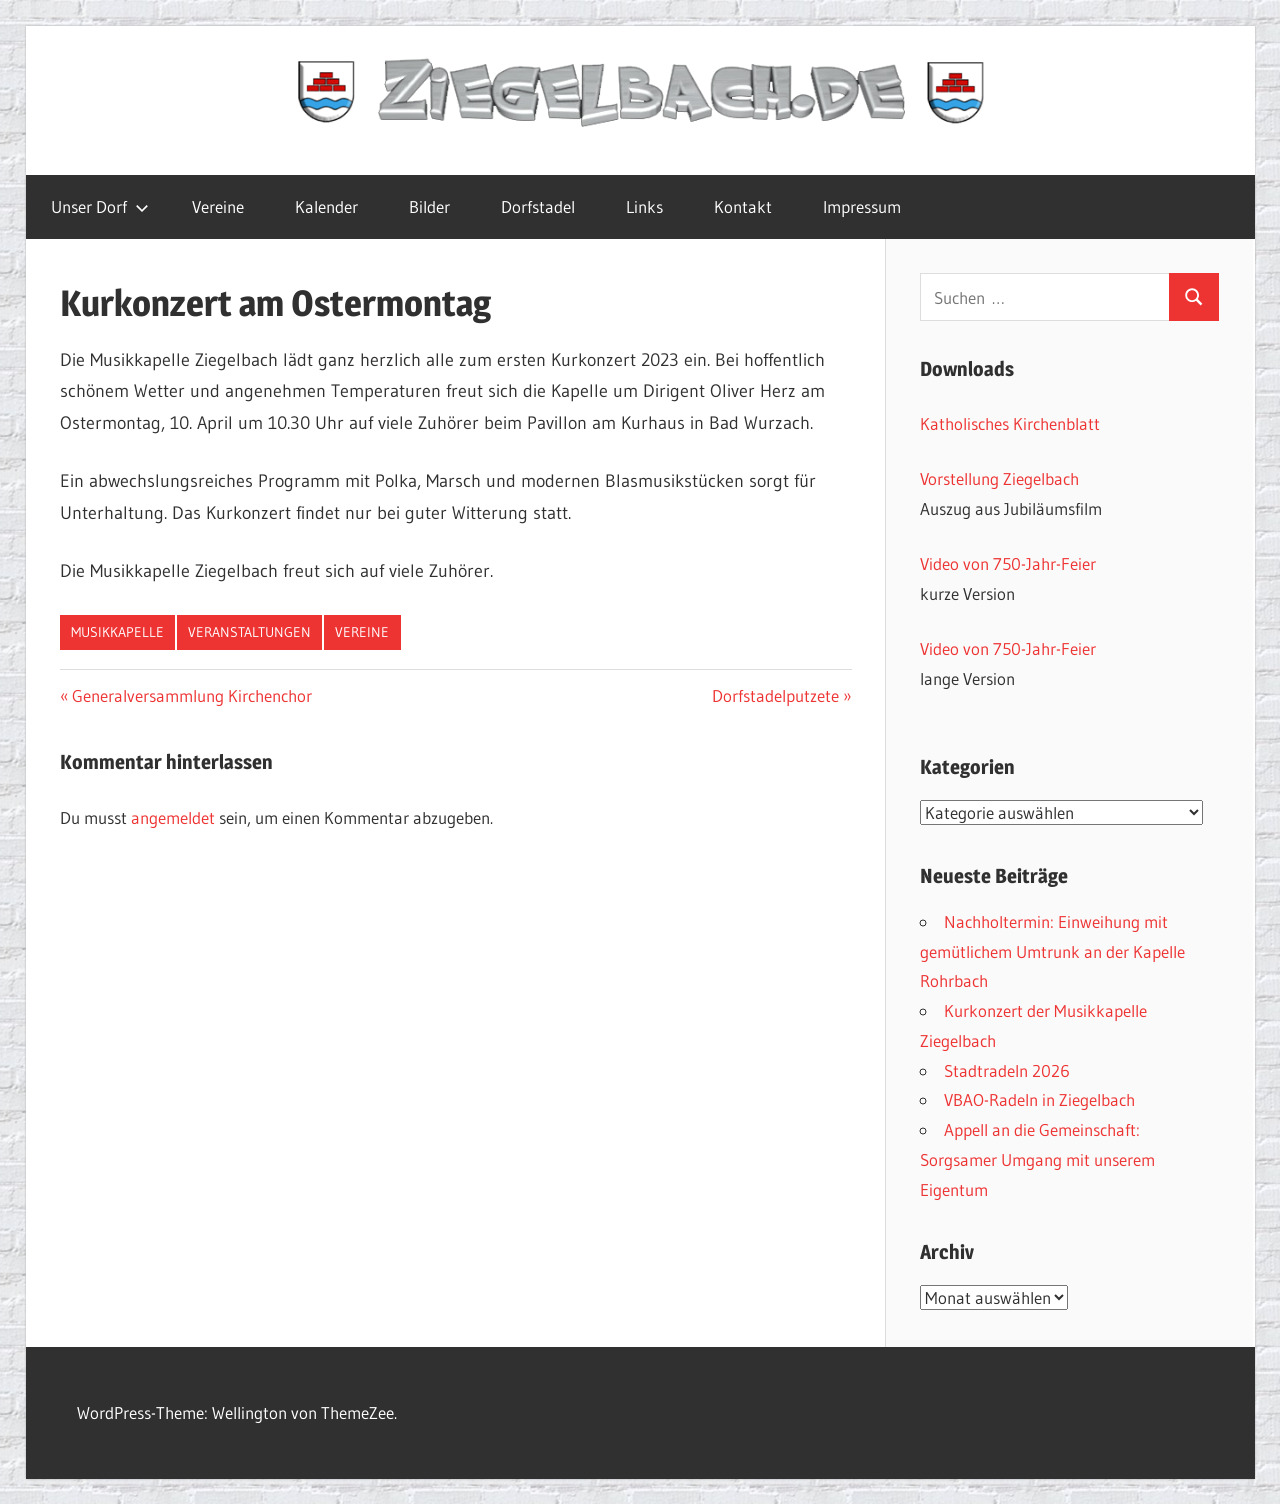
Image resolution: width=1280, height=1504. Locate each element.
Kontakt (743, 206)
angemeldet (173, 817)
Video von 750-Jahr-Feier (1008, 563)
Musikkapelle (117, 632)
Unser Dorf (100, 206)
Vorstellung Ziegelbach (999, 478)
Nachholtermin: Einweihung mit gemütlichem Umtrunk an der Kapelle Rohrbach (1052, 951)
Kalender (326, 206)
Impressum (862, 206)
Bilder (429, 206)
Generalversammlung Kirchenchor (191, 695)
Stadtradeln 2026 (1007, 1070)
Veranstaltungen (249, 632)
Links (644, 206)
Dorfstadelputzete (775, 695)
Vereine (218, 206)
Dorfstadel (538, 206)
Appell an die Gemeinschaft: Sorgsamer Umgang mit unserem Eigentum (1037, 1159)
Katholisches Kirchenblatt (1010, 423)
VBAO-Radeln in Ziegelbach (1039, 1099)
